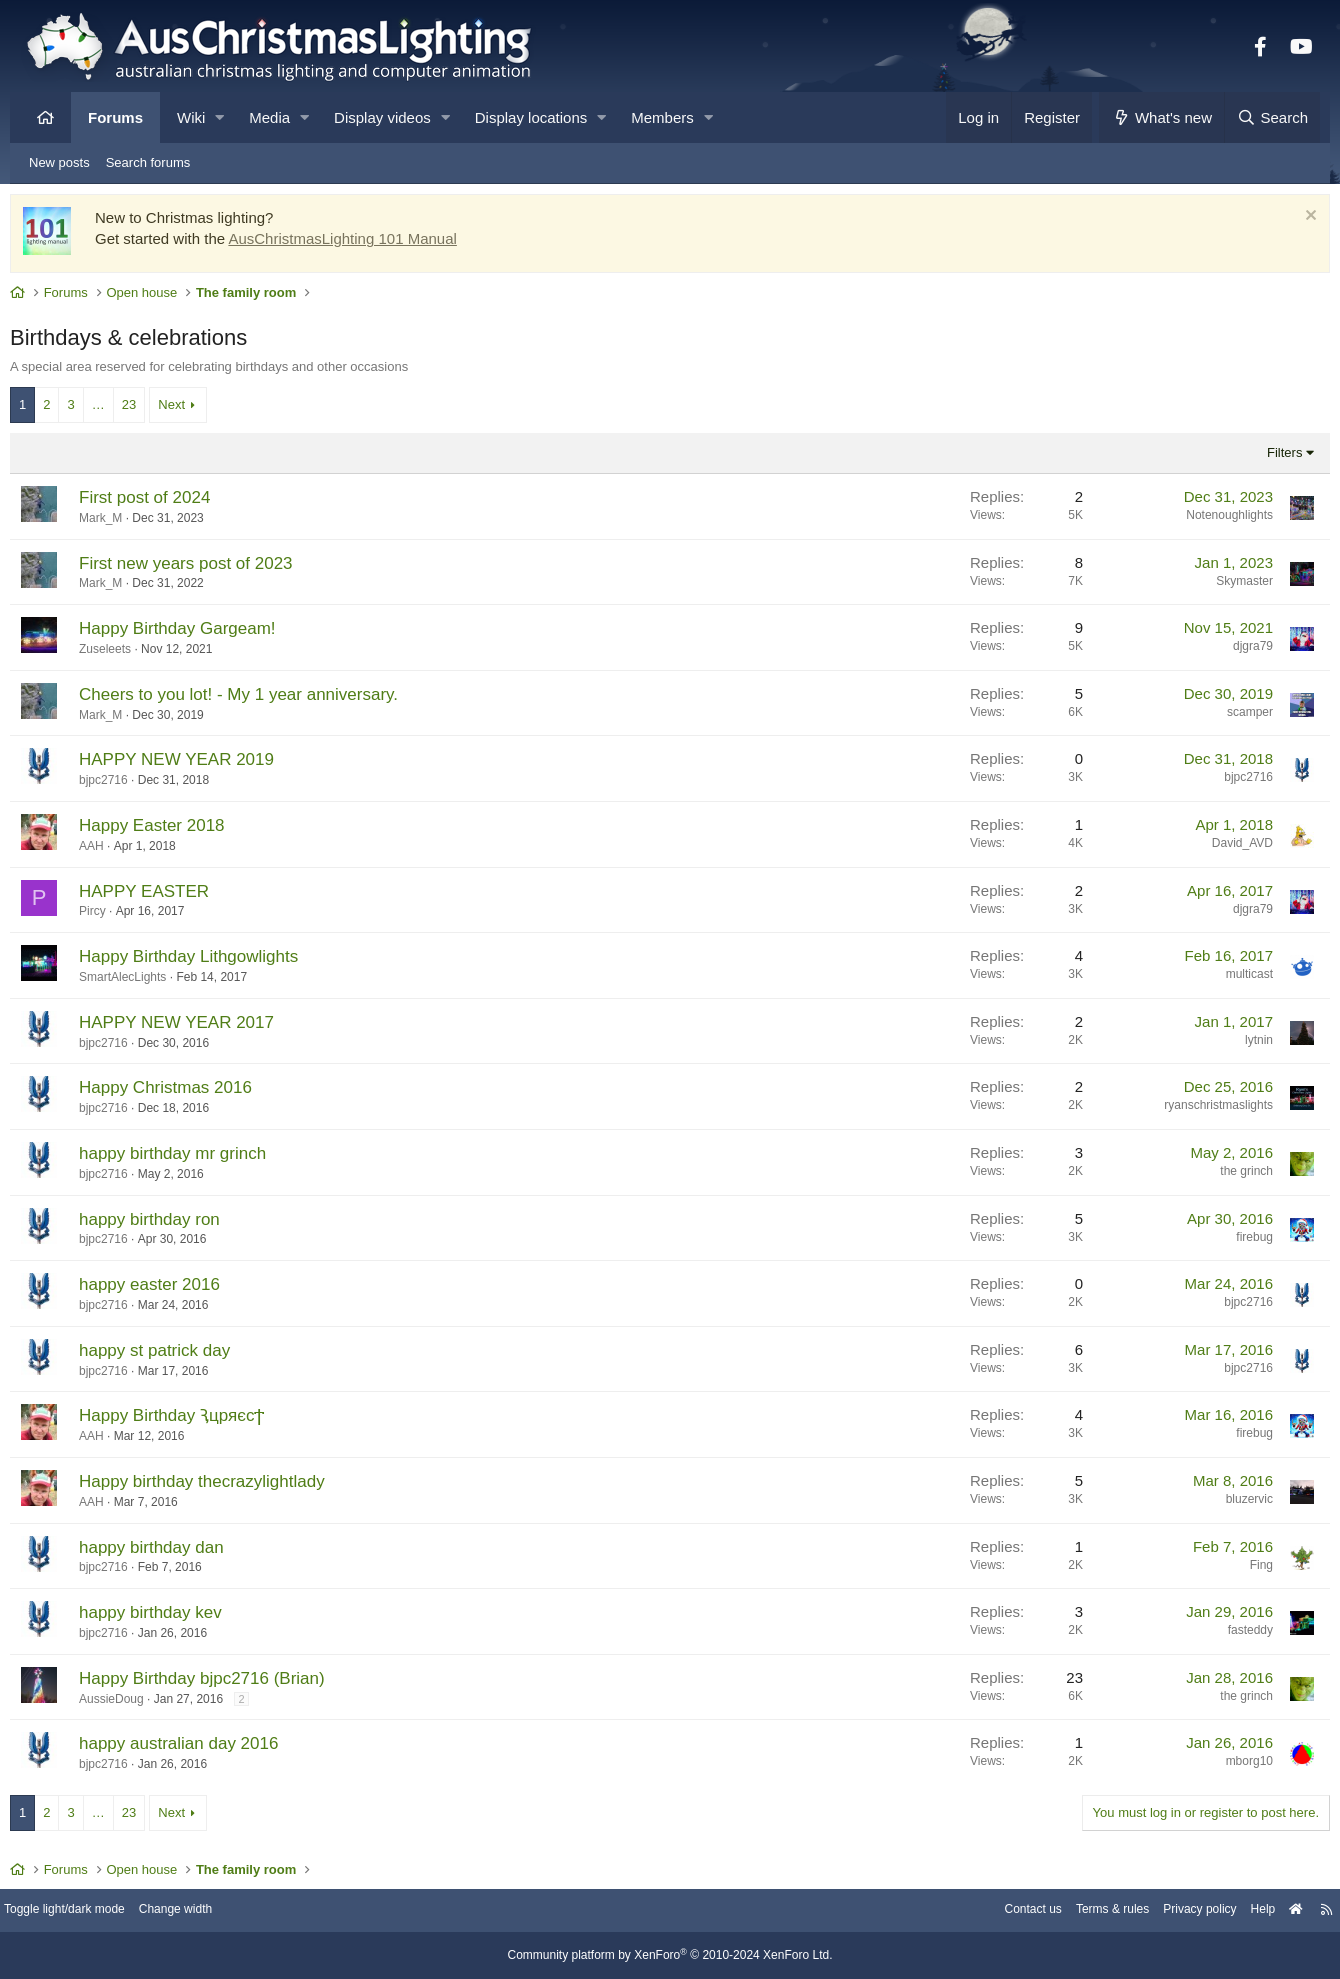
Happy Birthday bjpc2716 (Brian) (217, 1683)
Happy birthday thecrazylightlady (217, 1486)
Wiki (191, 117)
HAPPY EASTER (159, 896)
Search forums (148, 162)
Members (662, 117)
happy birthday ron (164, 1224)
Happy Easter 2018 (167, 830)
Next (186, 409)
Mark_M (115, 523)
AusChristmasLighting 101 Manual (357, 243)
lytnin (1244, 1045)
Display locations (531, 117)
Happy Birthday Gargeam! (192, 633)
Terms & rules (1073, 1911)
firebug (1239, 1242)
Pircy (107, 916)
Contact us (988, 1911)
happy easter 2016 (164, 1289)
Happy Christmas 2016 (180, 1092)
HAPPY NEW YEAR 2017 (191, 1027)
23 (144, 409)
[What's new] (1161, 117)
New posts (59, 162)
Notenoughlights (1214, 520)
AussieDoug (126, 1704)
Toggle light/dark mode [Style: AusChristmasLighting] (94, 1911)
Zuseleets (120, 654)
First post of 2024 (159, 502)
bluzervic (1234, 1504)
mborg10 (1234, 1766)
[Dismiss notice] (1293, 222)
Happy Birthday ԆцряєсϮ (186, 1420)
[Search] (1272, 117)
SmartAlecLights (137, 982)
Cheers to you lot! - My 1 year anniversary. (253, 699)
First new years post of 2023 (201, 568)
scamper (1235, 717)
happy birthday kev (165, 1617)
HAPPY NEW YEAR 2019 (191, 764)
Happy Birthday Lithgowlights (203, 961)
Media (269, 117)
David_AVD (1227, 848)
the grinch (1231, 1176)
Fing (1246, 1570)
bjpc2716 (118, 785)
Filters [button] (1269, 457)
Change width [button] (214, 1911)
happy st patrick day (169, 1355)
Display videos (382, 117)
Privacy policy (1167, 1911)
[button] (219, 117)
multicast (1234, 979)
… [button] (113, 409)
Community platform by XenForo (670, 1956)
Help (1235, 1911)
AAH (106, 851)
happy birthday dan (166, 1552)
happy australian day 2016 (193, 1748)
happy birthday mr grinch (187, 1158)
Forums (115, 117)
